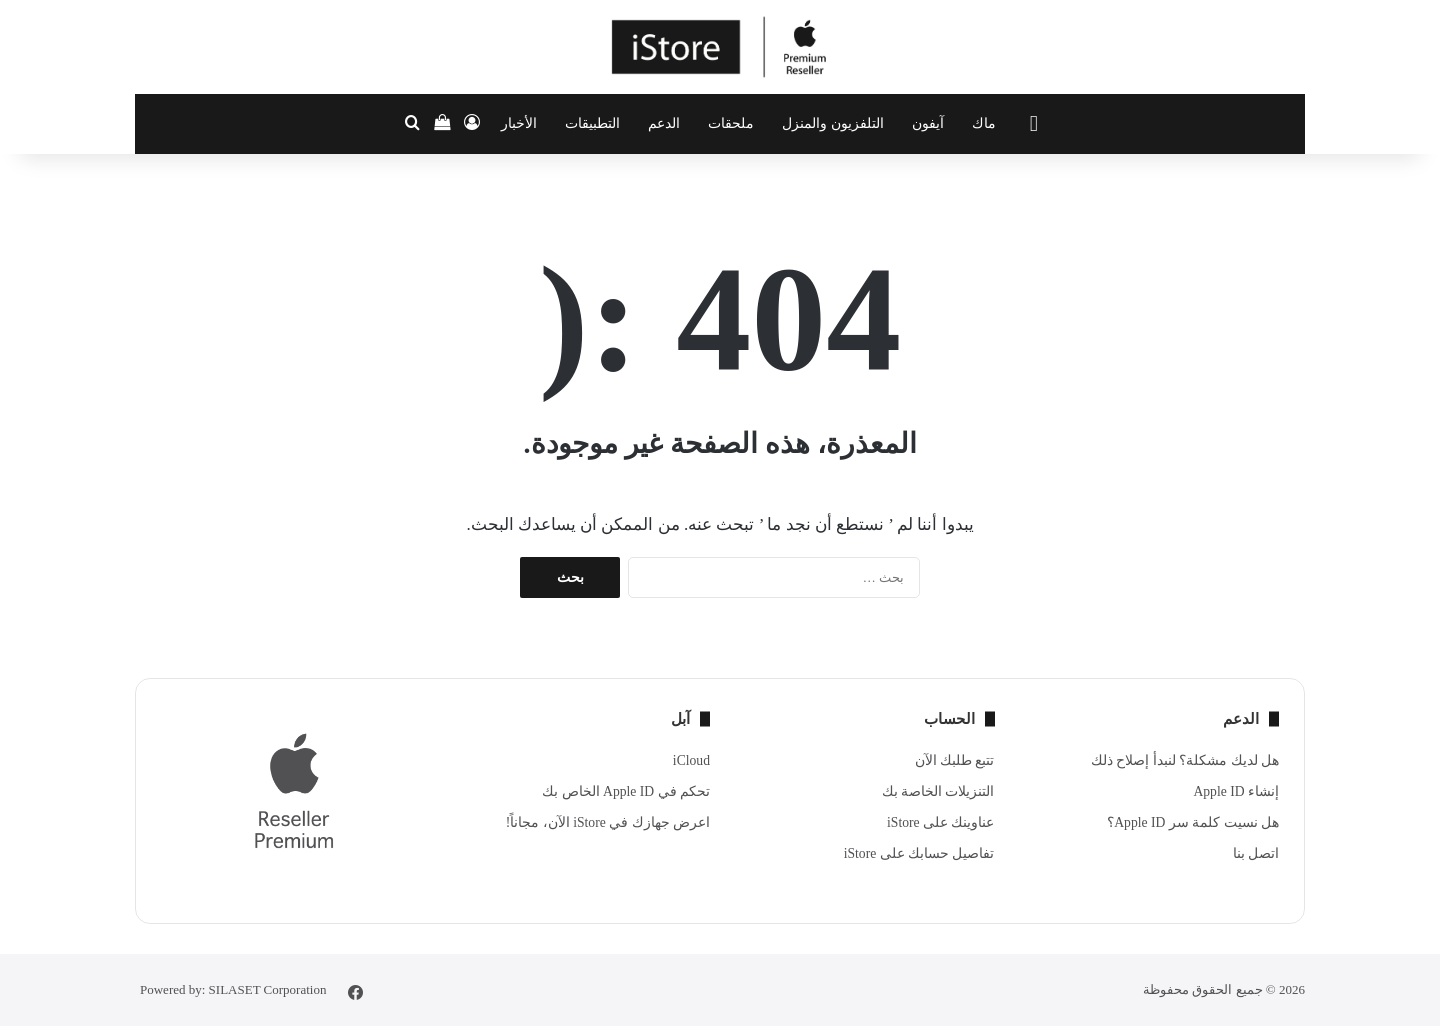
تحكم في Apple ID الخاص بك (626, 791)
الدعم (664, 123)
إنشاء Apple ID (1236, 791)
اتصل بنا (1256, 853)
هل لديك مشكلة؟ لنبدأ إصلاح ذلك (1185, 760)
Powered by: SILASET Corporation (233, 989)
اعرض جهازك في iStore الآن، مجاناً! (608, 822)
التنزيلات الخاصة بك (938, 791)
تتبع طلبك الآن (955, 760)
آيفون (928, 123)
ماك (984, 123)
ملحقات (731, 123)
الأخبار (519, 123)
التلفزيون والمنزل (833, 123)
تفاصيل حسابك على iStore (919, 853)
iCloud (691, 760)
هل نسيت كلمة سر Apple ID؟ (1193, 822)
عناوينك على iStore (940, 822)
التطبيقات (592, 123)
